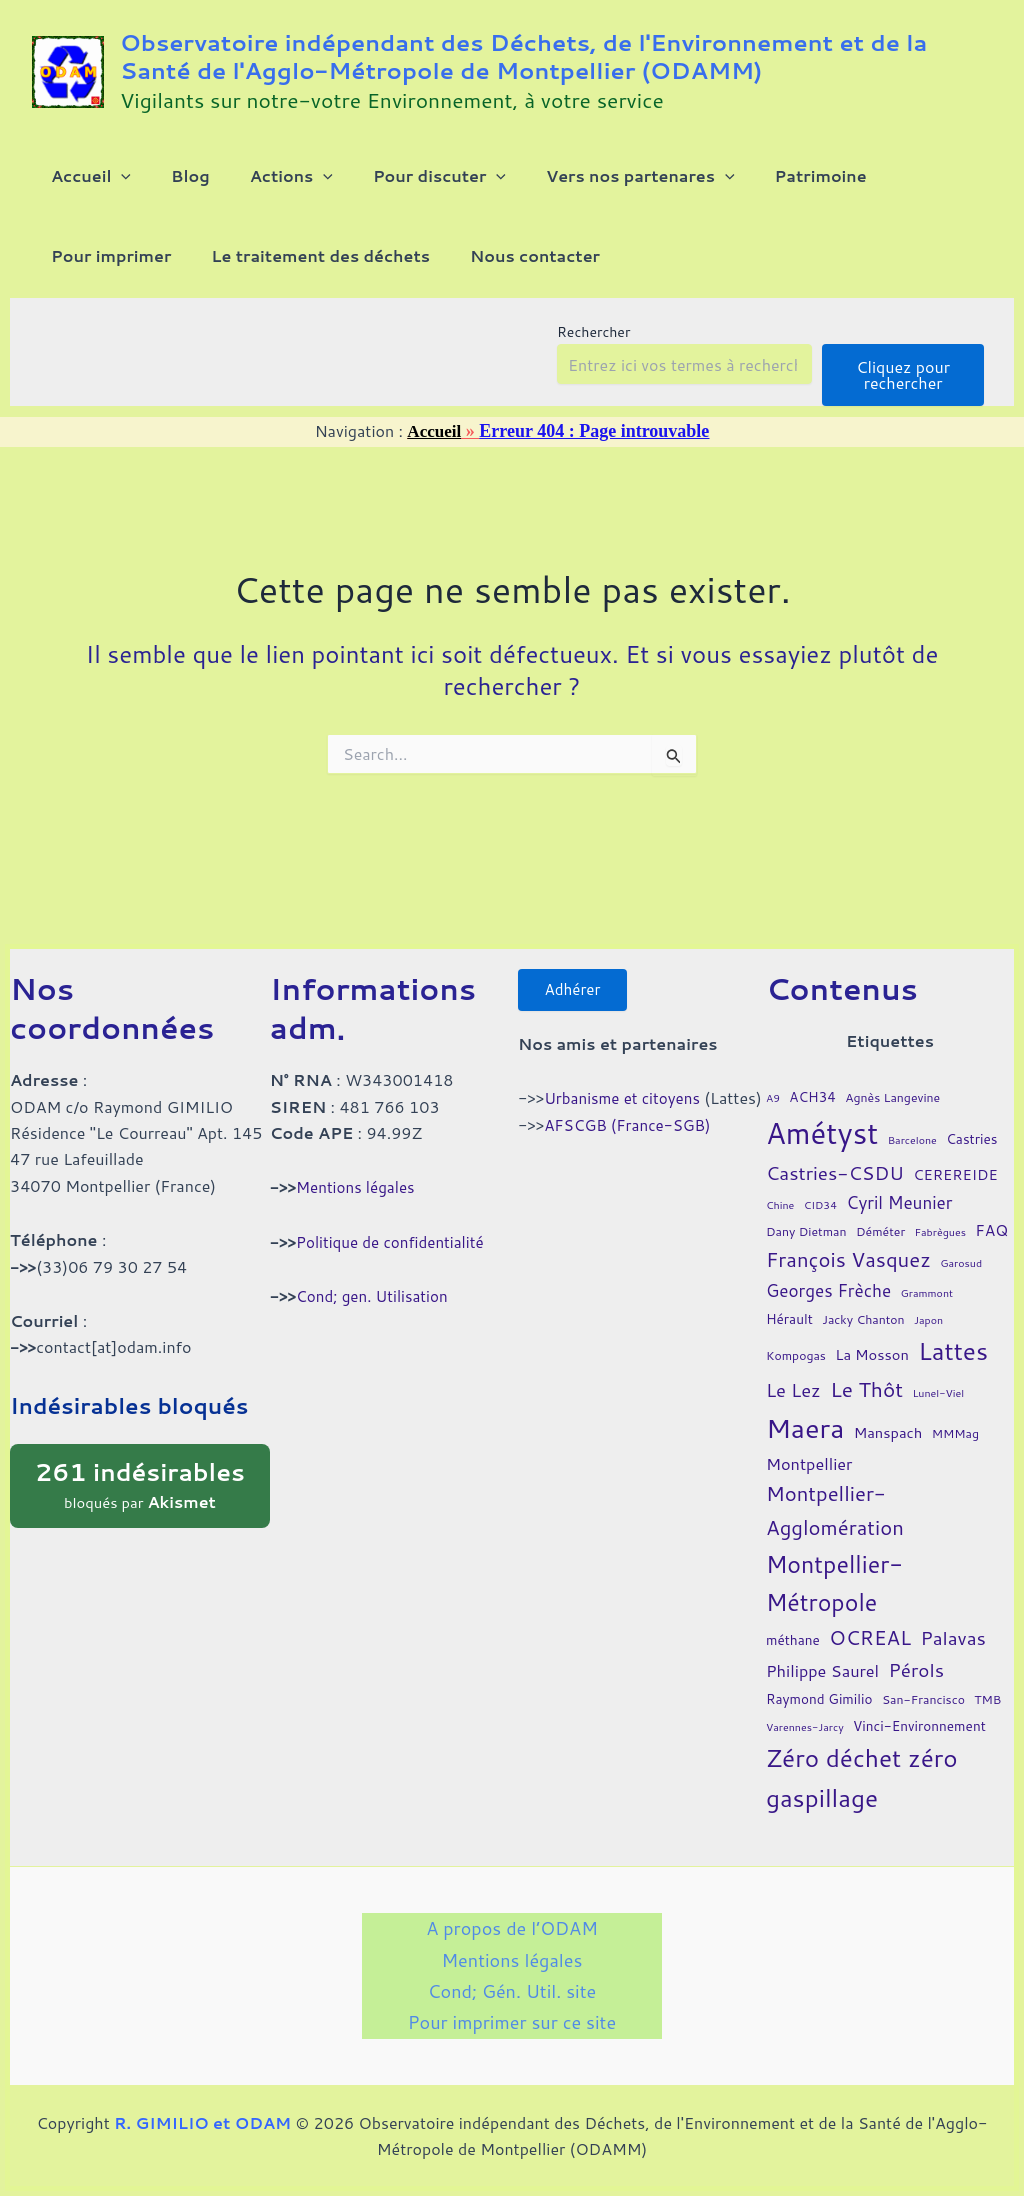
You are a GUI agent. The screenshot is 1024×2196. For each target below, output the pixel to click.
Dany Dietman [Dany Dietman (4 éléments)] (806, 1215)
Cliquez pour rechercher (903, 406)
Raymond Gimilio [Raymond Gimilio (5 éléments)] (819, 1683)
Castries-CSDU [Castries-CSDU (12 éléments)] (835, 1157)
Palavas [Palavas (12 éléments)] (953, 1621)
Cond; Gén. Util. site (512, 1985)
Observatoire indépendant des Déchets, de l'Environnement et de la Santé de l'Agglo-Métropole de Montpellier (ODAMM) (523, 56)
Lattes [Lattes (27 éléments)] (953, 1335)
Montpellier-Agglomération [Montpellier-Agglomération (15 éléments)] (835, 1495)
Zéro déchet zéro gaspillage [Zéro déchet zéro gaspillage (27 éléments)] (862, 1761)
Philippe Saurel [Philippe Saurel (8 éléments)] (822, 1654)
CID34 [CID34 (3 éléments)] (820, 1188)
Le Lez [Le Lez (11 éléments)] (793, 1374)
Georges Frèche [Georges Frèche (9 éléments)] (828, 1274)
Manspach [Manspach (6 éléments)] (888, 1416)
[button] (109, 184)
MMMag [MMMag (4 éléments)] (955, 1417)
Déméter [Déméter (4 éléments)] (880, 1215)
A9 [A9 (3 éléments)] (773, 1081)
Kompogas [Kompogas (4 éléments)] (796, 1340)
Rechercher (593, 364)
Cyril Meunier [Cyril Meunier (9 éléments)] (899, 1186)
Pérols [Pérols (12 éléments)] (916, 1653)
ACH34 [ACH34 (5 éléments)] (812, 1080)
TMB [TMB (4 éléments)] (987, 1684)
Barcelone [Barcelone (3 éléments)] (912, 1123)
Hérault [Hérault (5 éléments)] (789, 1302)
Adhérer (577, 975)
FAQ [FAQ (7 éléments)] (991, 1214)
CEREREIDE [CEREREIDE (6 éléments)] (955, 1159)
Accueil (434, 463)
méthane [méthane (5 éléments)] (793, 1623)
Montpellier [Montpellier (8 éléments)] (809, 1447)
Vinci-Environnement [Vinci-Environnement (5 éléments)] (919, 1709)
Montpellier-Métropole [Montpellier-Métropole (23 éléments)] (834, 1567)
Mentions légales (358, 1171)
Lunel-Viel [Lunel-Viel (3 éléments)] (938, 1376)
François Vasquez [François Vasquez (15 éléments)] (848, 1244)
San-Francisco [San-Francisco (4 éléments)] (923, 1684)
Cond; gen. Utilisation (376, 1279)
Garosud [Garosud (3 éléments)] (961, 1247)
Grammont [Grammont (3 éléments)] (927, 1276)
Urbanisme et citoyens (626, 1086)
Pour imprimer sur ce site (512, 2021)
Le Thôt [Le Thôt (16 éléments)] (866, 1373)
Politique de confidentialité (395, 1225)
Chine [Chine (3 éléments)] (780, 1188)
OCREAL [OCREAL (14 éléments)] (870, 1621)
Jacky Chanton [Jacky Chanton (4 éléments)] (863, 1303)
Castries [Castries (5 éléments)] (971, 1122)
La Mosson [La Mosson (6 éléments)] (872, 1339)
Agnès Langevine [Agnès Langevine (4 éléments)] (892, 1081)
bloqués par (140, 1468)
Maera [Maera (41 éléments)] (805, 1411)
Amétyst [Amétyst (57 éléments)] (822, 1116)
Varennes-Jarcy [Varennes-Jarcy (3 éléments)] (805, 1710)
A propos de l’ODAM (511, 1915)
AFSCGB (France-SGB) (632, 1139)
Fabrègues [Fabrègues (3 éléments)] (940, 1215)
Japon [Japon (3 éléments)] (928, 1303)
